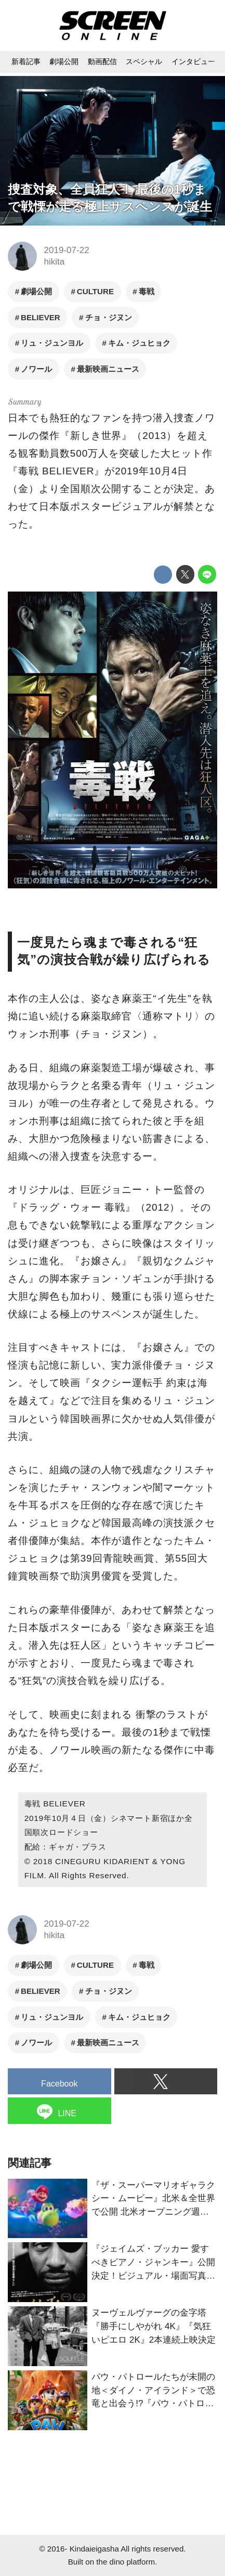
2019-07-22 (66, 250)
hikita (54, 262)
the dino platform (125, 2561)
